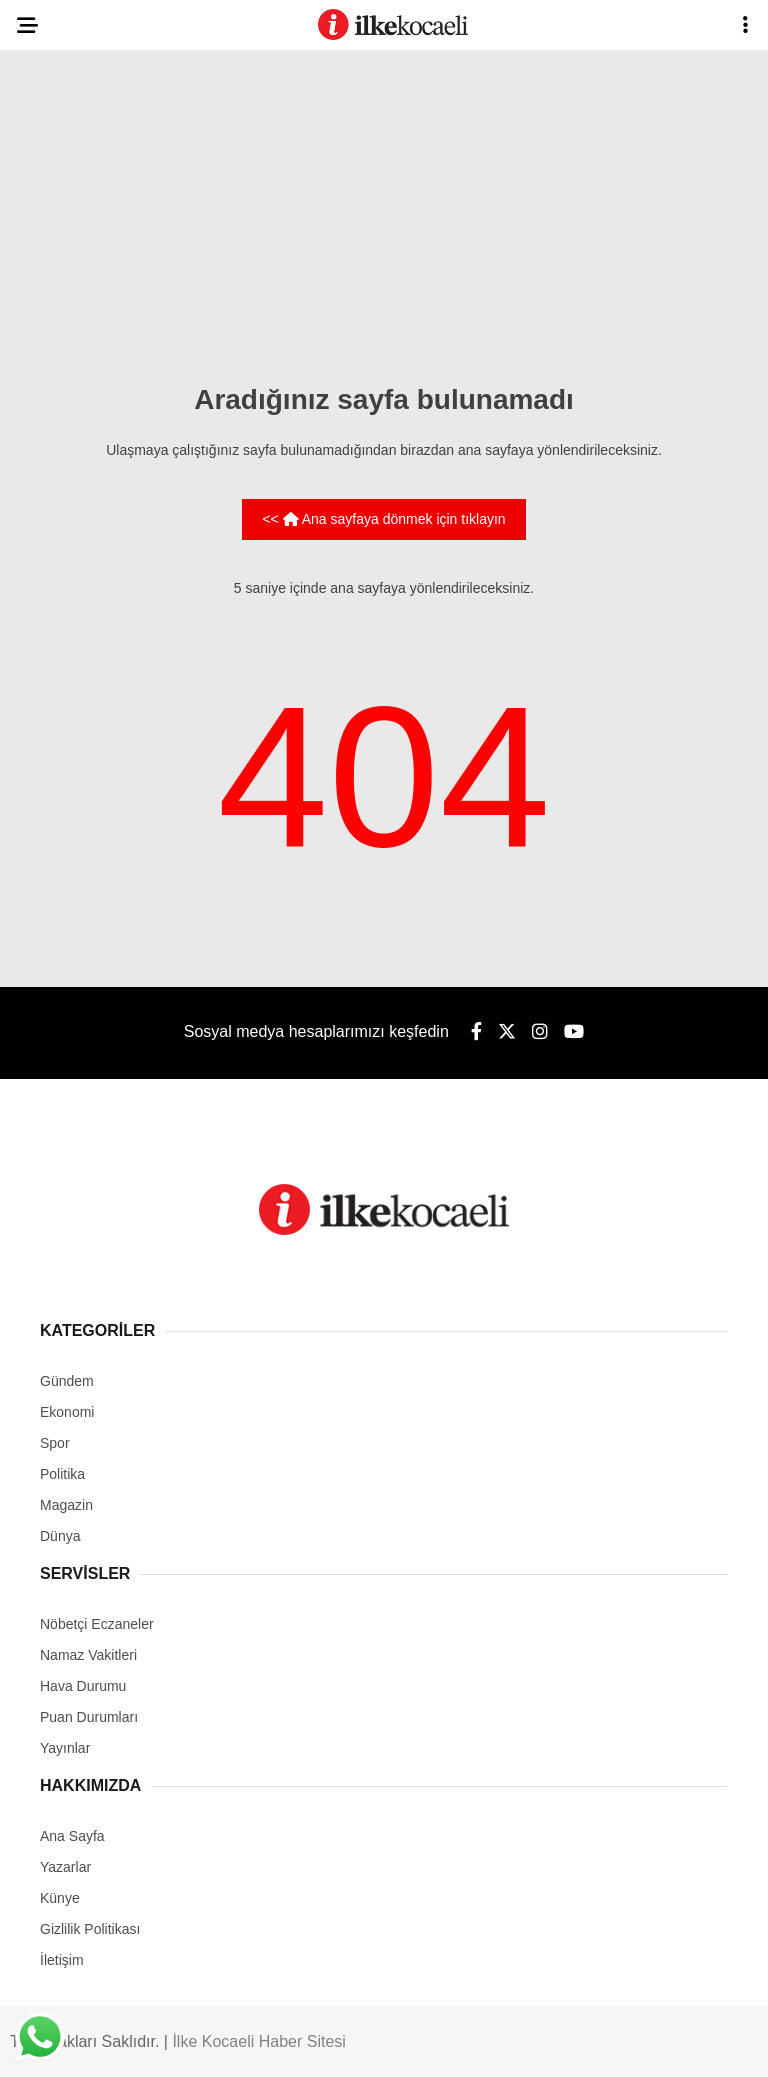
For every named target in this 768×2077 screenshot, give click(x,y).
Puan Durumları (89, 1717)
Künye (60, 1898)
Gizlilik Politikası (90, 1929)
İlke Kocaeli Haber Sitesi (258, 2041)
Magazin (66, 1505)
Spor (55, 1443)
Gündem (67, 1381)
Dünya (60, 1536)
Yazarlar (65, 1867)
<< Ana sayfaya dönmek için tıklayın (383, 519)
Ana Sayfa (72, 1836)
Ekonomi (67, 1412)
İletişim (62, 1960)
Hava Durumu (83, 1686)
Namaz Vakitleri (88, 1655)
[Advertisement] (384, 210)
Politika (62, 1474)
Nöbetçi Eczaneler (97, 1624)
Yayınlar (65, 1748)
